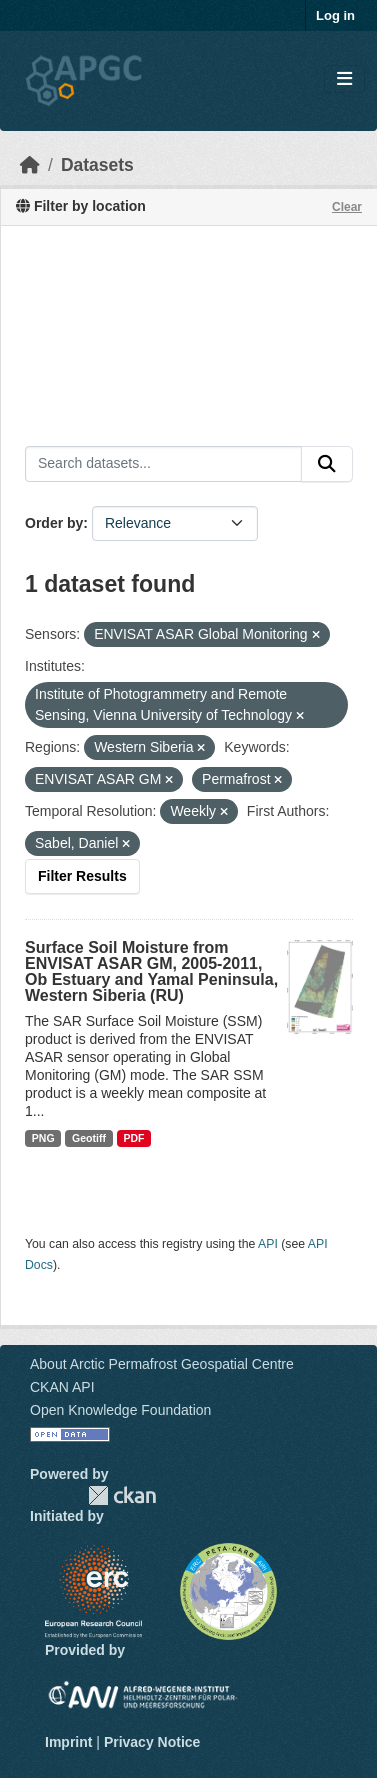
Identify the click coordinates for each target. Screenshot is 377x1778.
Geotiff (89, 1138)
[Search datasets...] (163, 464)
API (268, 1244)
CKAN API (62, 1387)
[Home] (30, 165)
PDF (133, 1138)
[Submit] (327, 464)
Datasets (97, 165)
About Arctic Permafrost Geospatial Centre (162, 1364)
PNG (43, 1138)
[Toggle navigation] (344, 79)
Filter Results (82, 876)
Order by (54, 523)
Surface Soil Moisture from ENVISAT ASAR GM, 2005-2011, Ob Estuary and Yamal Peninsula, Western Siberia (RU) (151, 971)
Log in (335, 15)
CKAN (122, 1495)
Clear (347, 207)
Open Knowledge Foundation (120, 1410)
